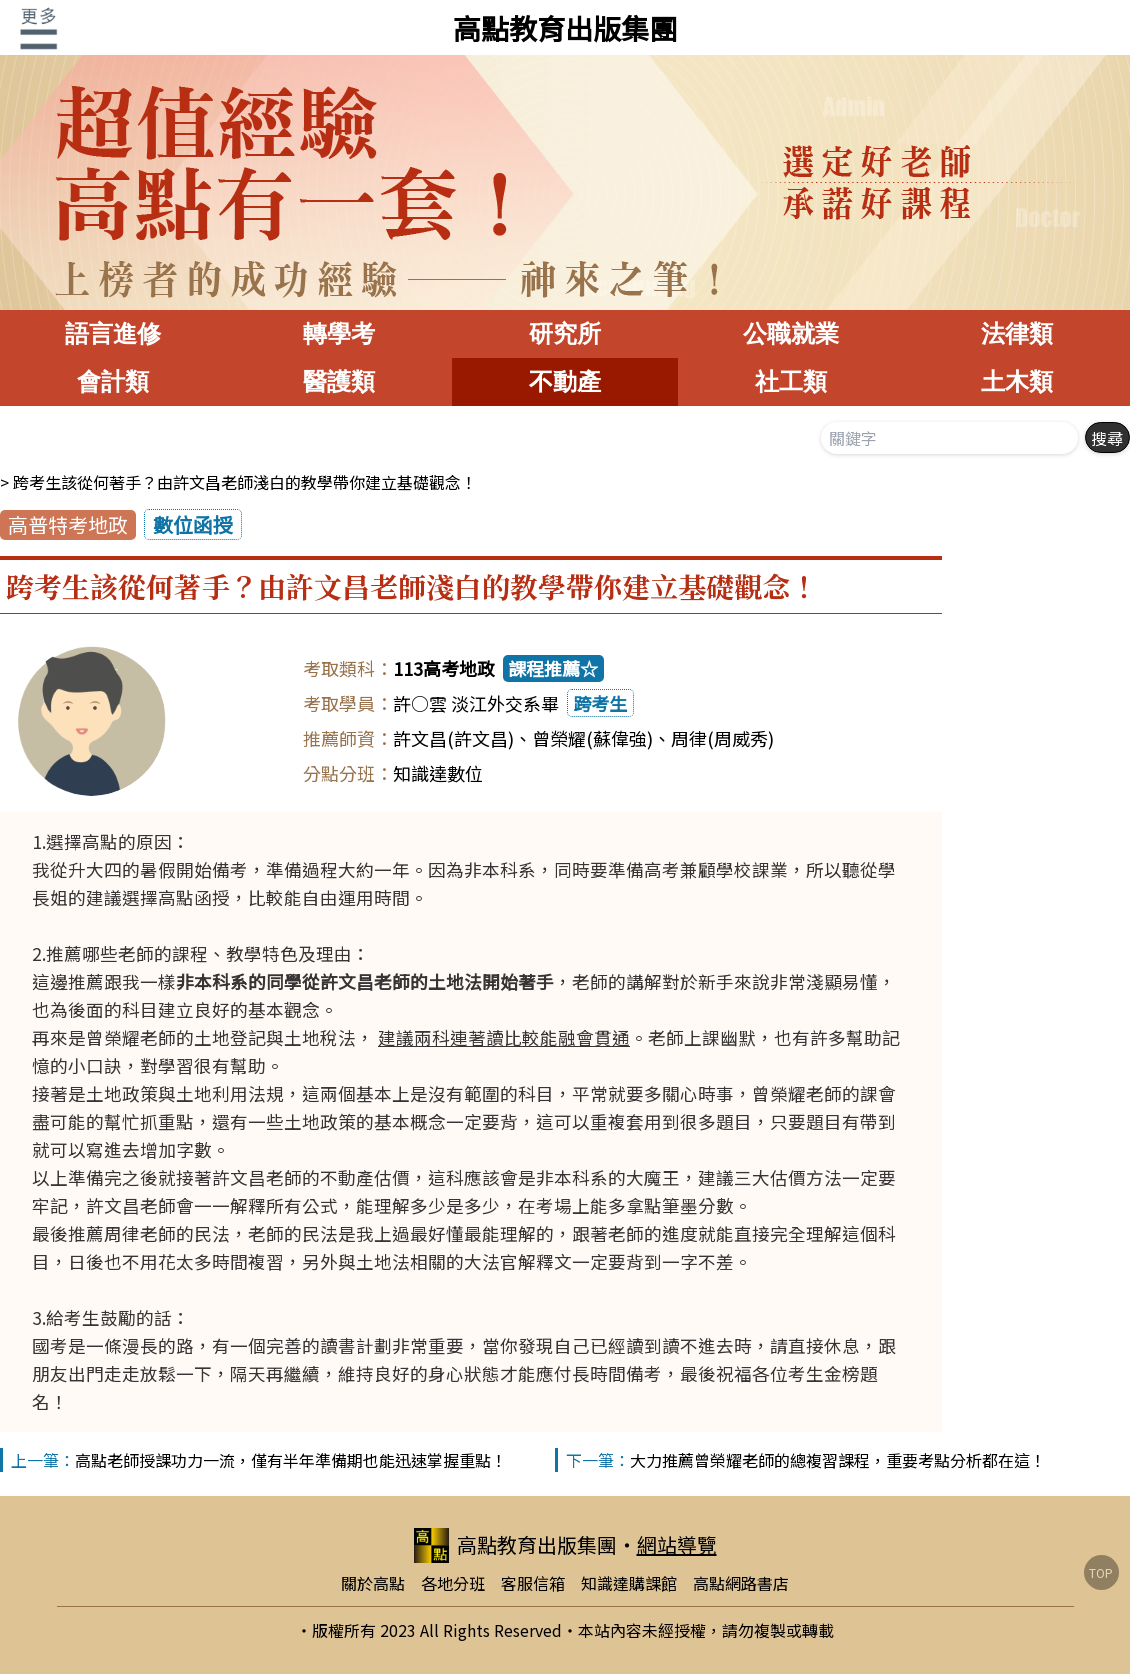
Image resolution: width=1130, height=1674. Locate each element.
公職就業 (791, 333)
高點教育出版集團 (565, 28)
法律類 (1017, 333)
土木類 (1017, 381)
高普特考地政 (68, 524)
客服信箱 (533, 1583)
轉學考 (339, 333)
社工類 (791, 381)
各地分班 (453, 1583)
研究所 (565, 333)
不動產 (565, 381)
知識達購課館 (629, 1583)
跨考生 (600, 703)
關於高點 (373, 1583)
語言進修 (113, 333)
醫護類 (339, 381)
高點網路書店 (741, 1583)
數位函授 (193, 524)
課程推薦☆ (553, 668)
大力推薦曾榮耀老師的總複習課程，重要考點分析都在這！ (838, 1460)
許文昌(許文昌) (453, 738)
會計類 (113, 381)
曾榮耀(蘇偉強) (592, 738)
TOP (1101, 1572)
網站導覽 (677, 1544)
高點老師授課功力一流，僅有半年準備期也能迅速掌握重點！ (291, 1460)
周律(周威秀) (722, 738)
